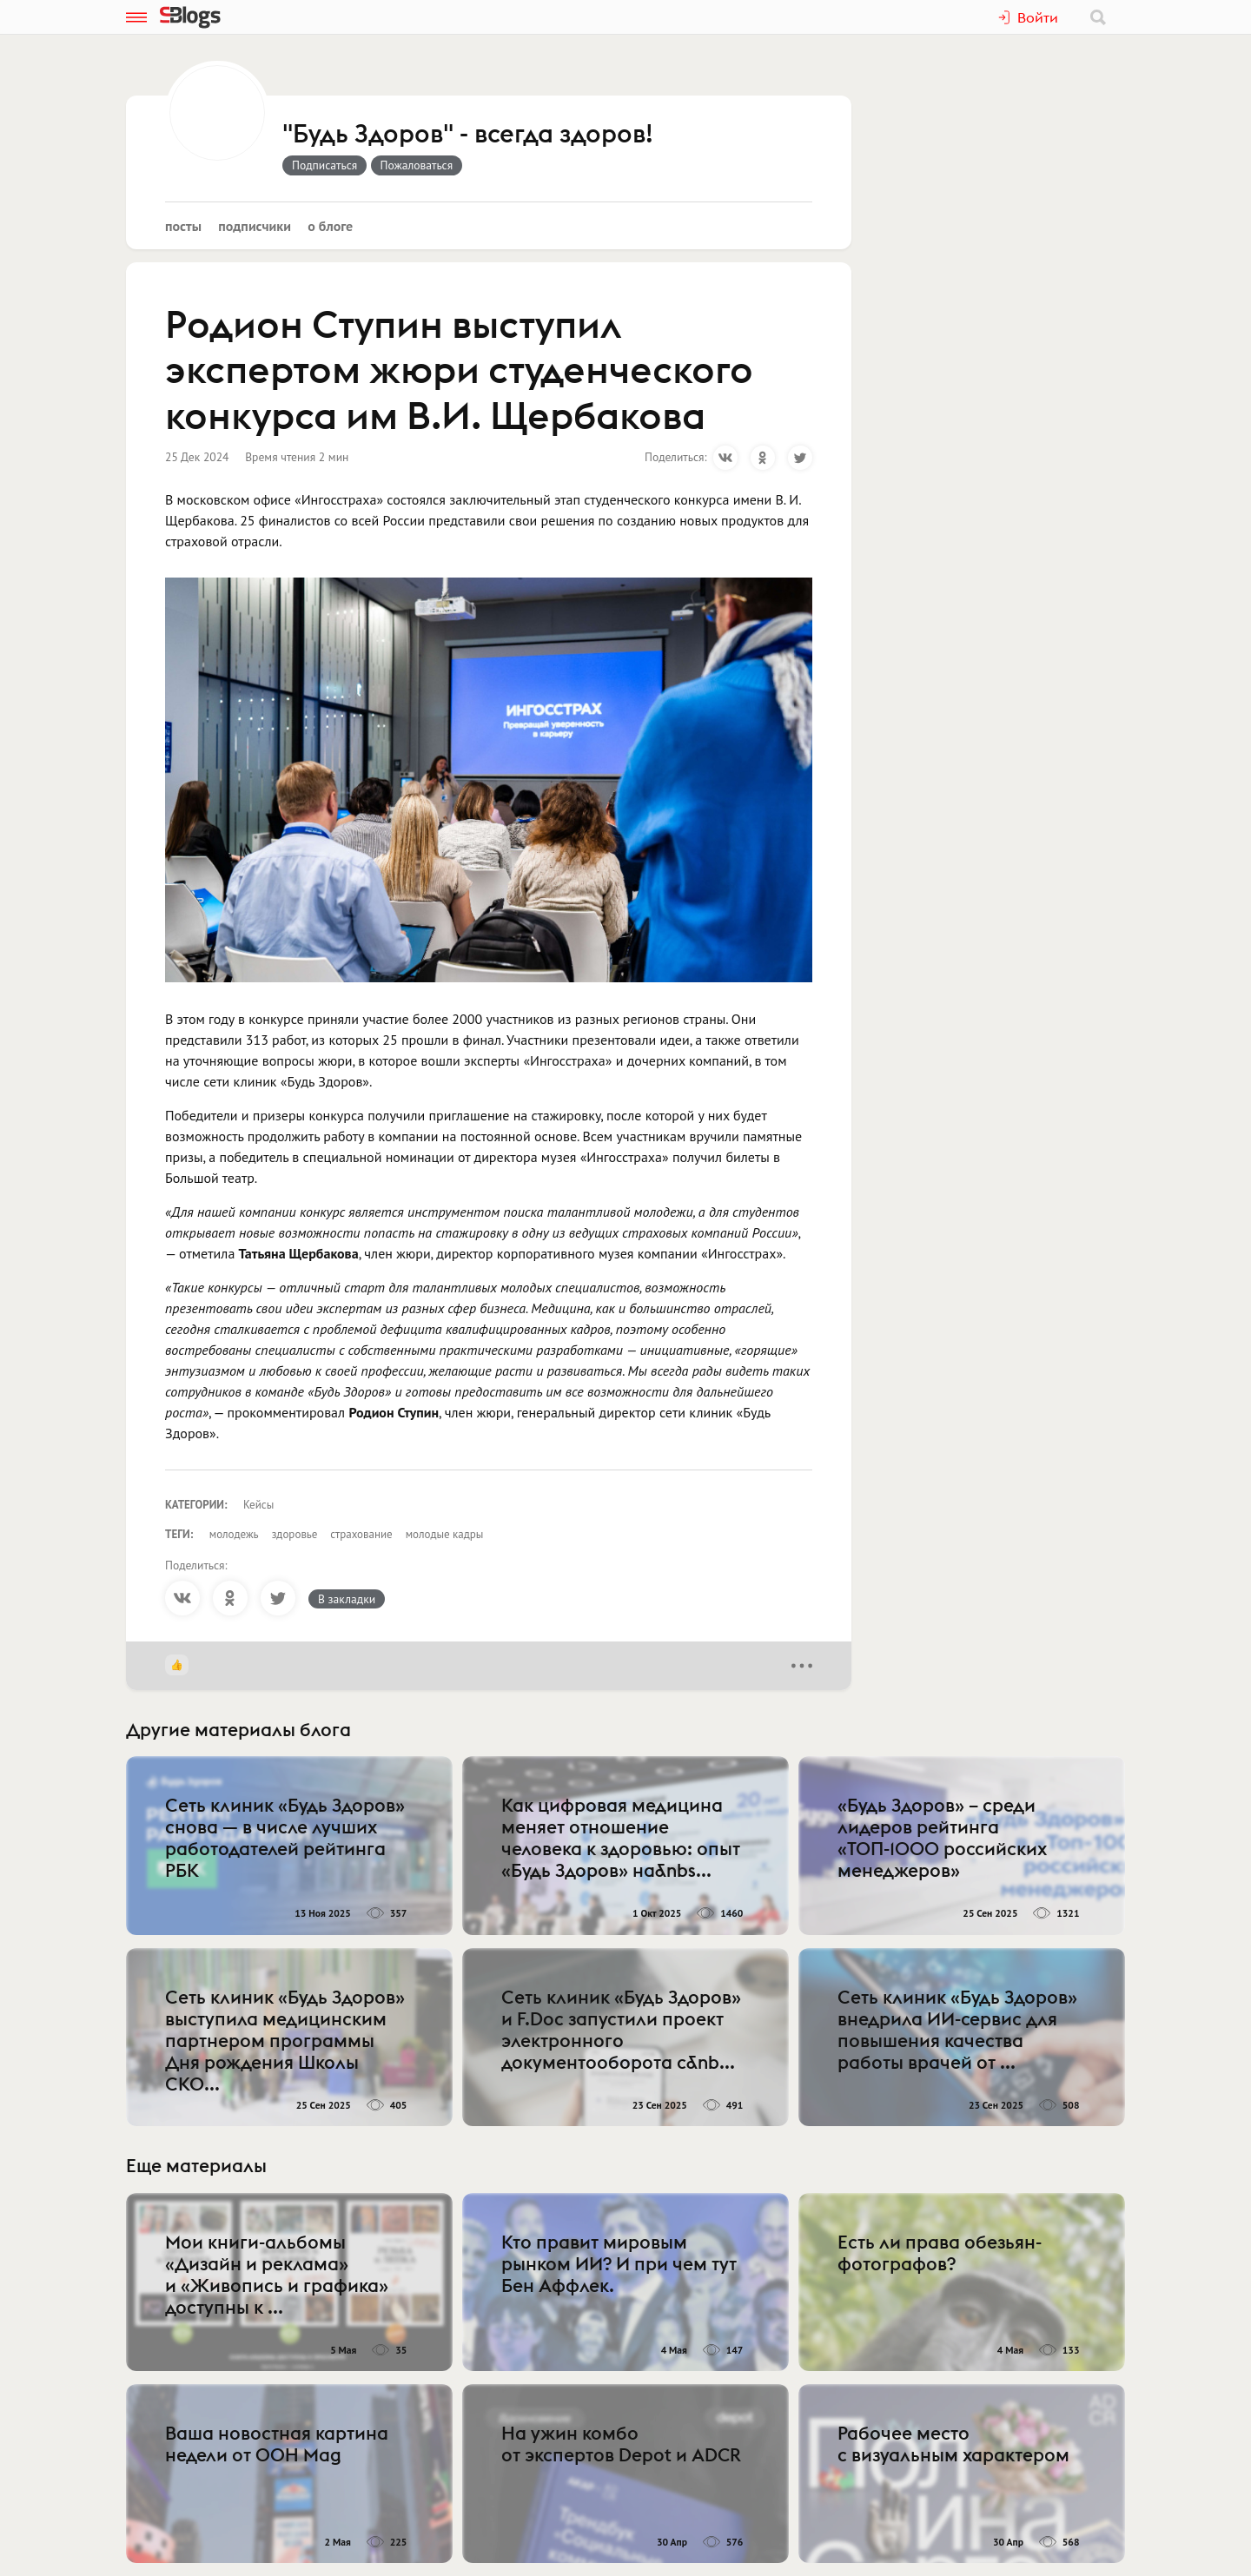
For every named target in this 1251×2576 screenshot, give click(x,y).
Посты (183, 225)
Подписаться (324, 165)
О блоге (330, 225)
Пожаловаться (417, 165)
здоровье (295, 1534)
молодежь (234, 1534)
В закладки (346, 1599)
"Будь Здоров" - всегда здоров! (467, 135)
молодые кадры (445, 1534)
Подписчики (254, 225)
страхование (361, 1534)
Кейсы (258, 1504)
